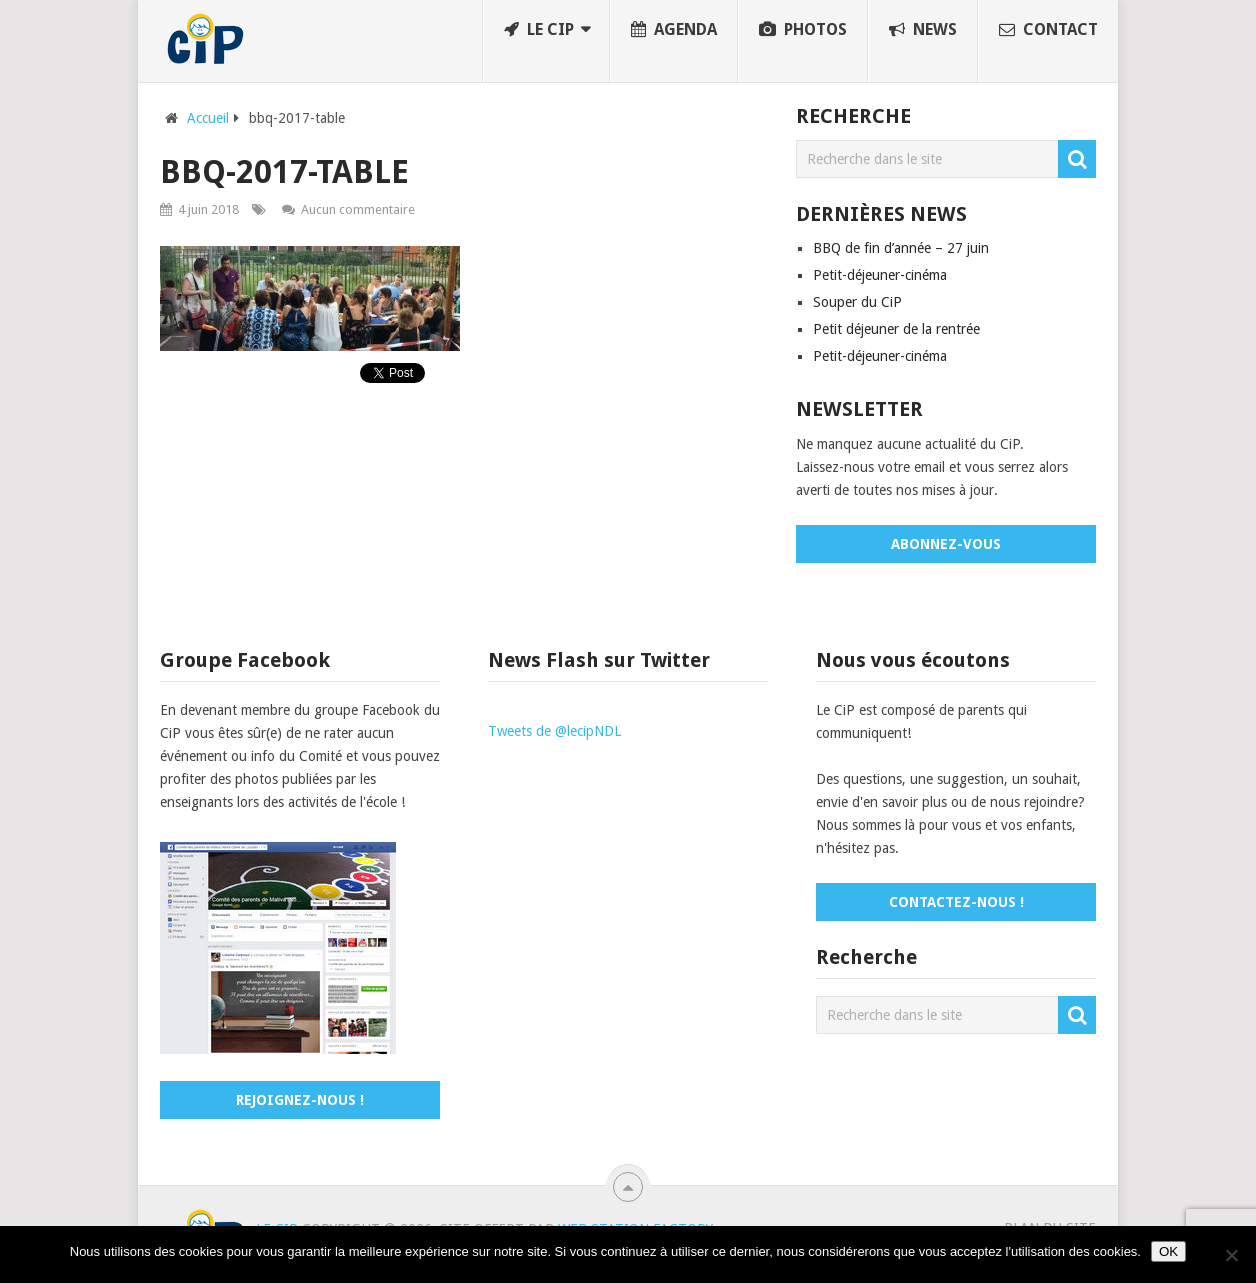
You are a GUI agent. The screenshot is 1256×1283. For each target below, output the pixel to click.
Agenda (674, 29)
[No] (1231, 1255)
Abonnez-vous (946, 544)
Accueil (208, 118)
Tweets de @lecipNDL (554, 731)
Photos (803, 29)
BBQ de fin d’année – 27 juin (901, 248)
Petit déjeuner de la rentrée (896, 329)
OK (1168, 1251)
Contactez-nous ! (956, 902)
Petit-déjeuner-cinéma (880, 275)
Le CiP (539, 29)
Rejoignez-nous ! (300, 1100)
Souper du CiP (857, 302)
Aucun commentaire (358, 209)
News (923, 29)
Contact (1048, 29)
